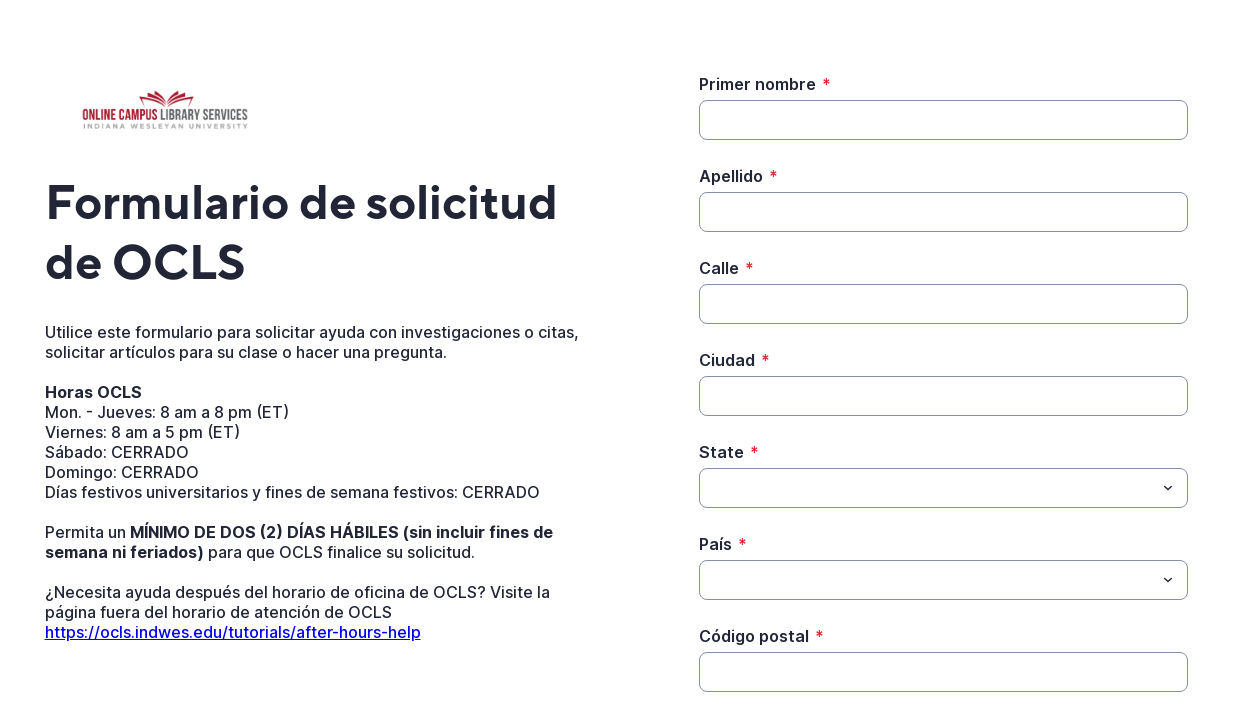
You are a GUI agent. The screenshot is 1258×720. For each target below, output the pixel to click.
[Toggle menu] (1168, 488)
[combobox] (943, 488)
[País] (927, 580)
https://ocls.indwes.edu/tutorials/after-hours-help (233, 632)
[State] (927, 488)
